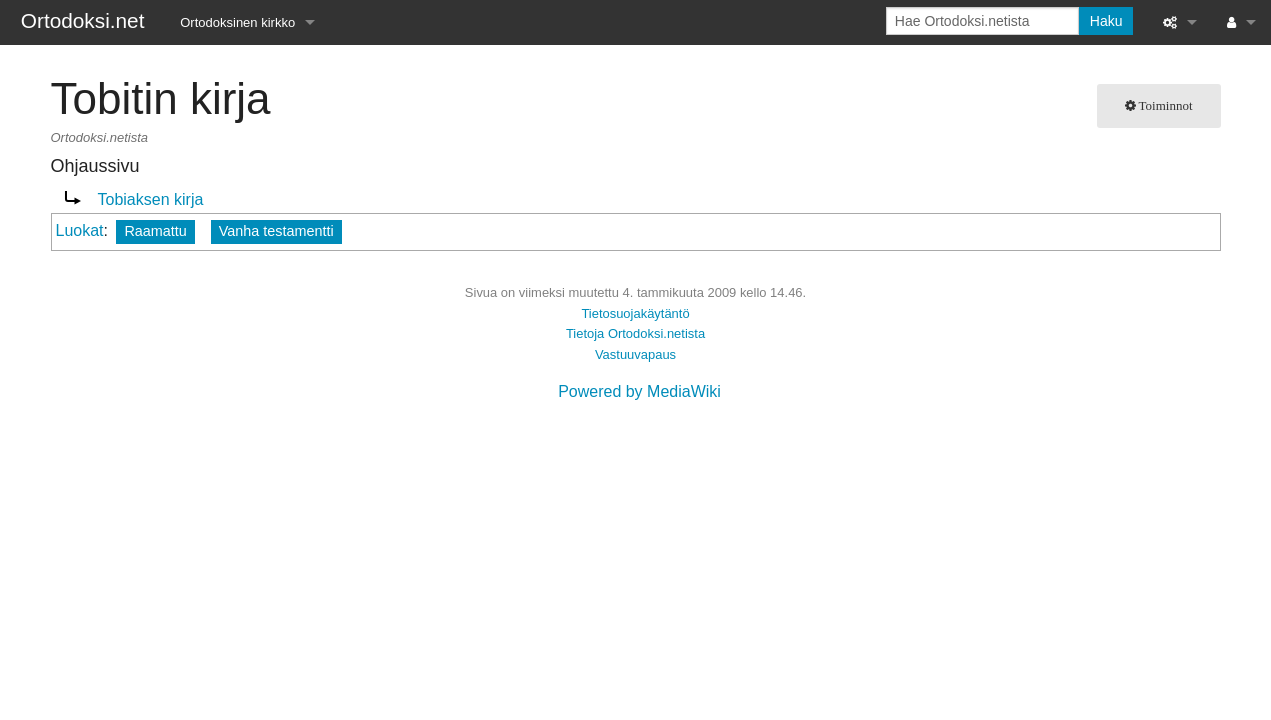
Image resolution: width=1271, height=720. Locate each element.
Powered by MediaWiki (639, 391)
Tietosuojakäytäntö (635, 313)
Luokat (80, 230)
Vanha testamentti (276, 231)
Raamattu (155, 231)
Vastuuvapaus (635, 354)
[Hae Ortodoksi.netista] (982, 21)
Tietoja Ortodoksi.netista (635, 333)
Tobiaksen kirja (151, 199)
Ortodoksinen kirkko (237, 22)
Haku (1106, 21)
